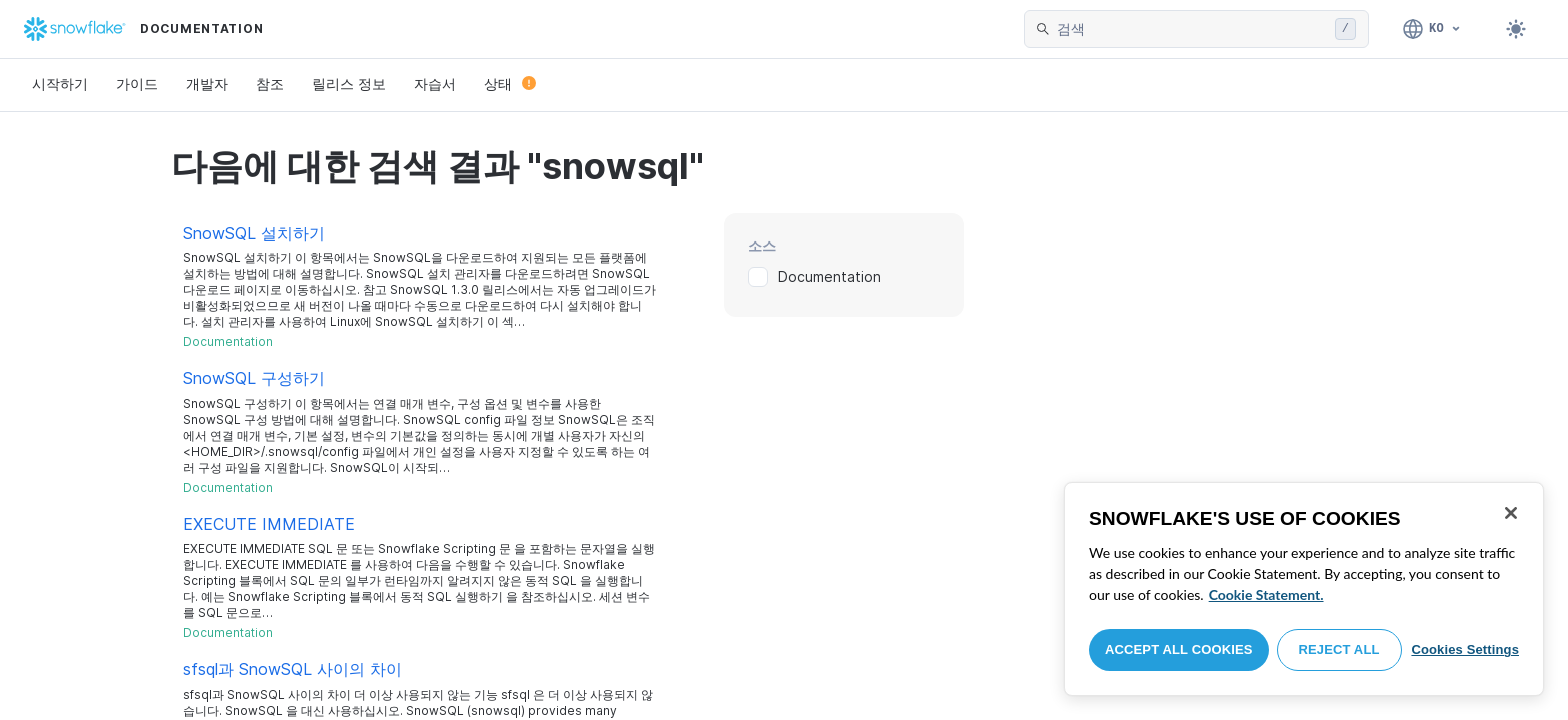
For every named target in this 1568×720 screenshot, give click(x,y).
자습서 (435, 83)
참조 (270, 83)
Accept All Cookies (1179, 649)
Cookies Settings (1465, 649)
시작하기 (60, 83)
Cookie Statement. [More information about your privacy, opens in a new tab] (1266, 594)
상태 (510, 83)
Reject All (1339, 649)
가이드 (137, 83)
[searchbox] (1192, 29)
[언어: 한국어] (1432, 29)
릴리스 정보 (349, 83)
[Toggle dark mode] (1516, 29)
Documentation (829, 276)
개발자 (207, 83)
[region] (1304, 589)
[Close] (1511, 513)
